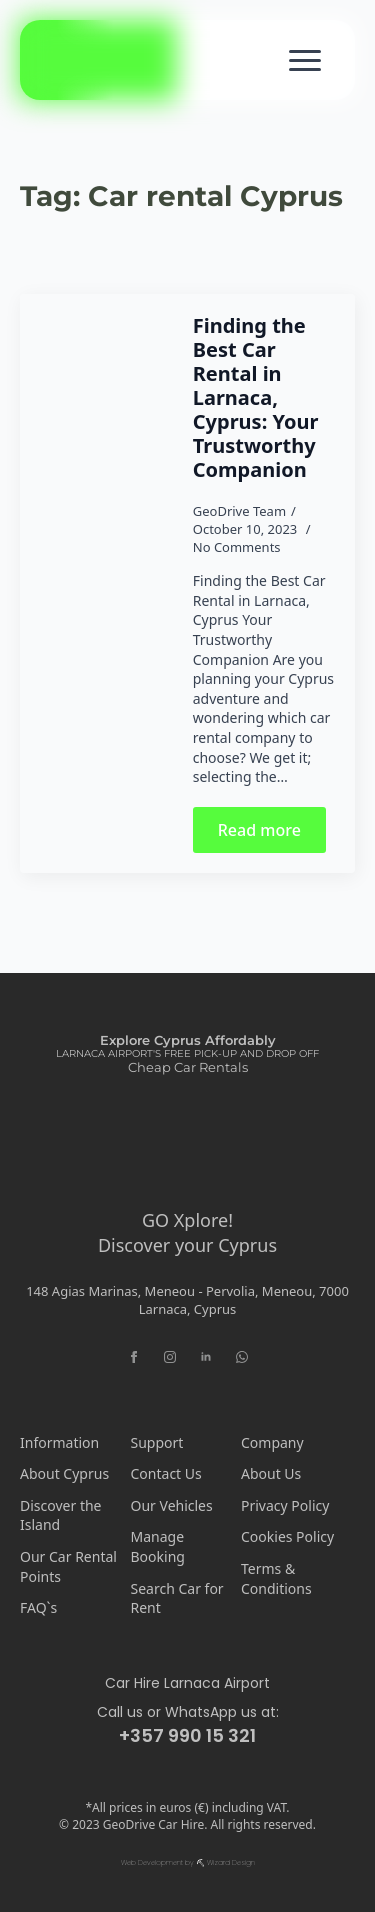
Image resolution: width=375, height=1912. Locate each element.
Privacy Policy (285, 1505)
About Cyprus (64, 1473)
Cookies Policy (287, 1536)
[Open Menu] (305, 60)
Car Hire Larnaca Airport (187, 1683)
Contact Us (166, 1473)
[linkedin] (206, 1357)
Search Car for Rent (177, 1598)
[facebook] (134, 1357)
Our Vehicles (172, 1505)
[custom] (242, 1357)
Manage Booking (158, 1546)
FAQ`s (38, 1607)
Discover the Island (60, 1515)
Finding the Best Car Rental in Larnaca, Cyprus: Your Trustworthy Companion (256, 398)
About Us (271, 1473)
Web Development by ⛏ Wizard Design (188, 1862)
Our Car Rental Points (68, 1566)
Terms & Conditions (276, 1578)
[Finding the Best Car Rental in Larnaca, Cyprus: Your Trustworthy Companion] (106, 583)
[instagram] (170, 1357)
